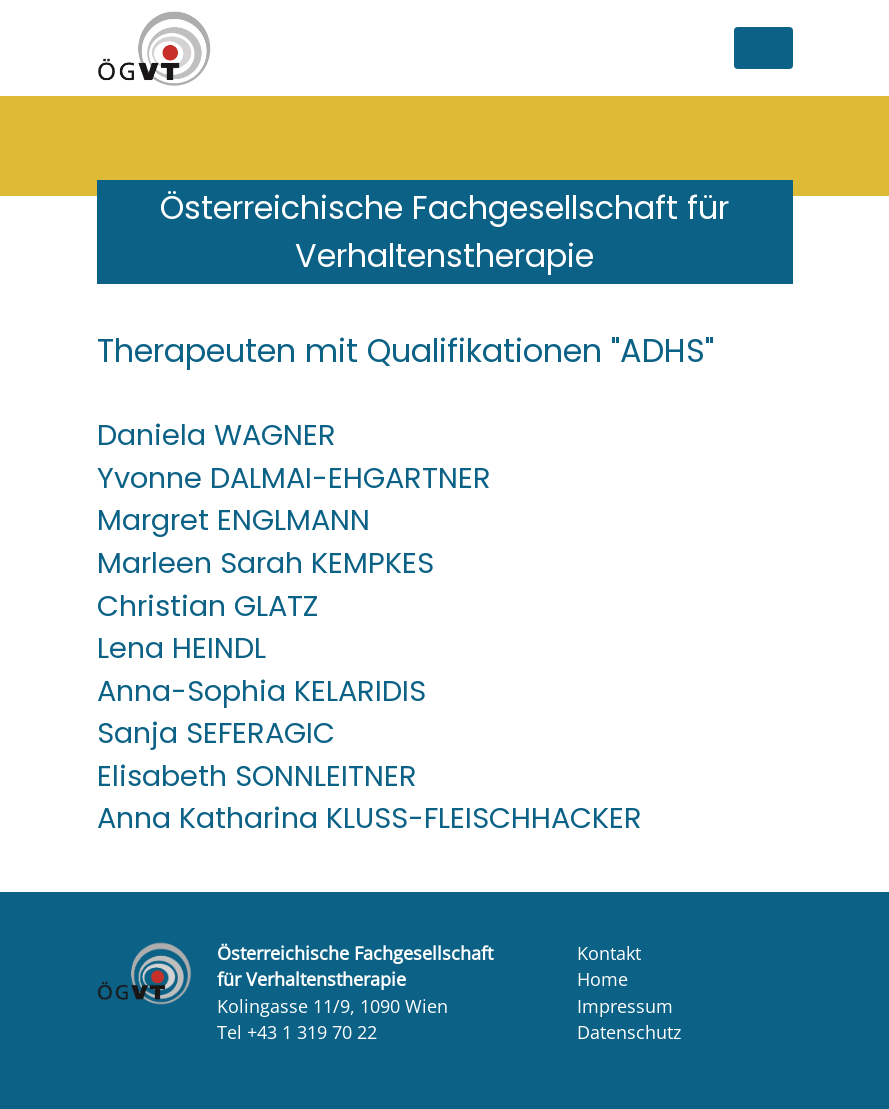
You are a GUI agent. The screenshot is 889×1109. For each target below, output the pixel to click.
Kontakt (609, 953)
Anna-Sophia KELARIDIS (261, 691)
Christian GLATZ (207, 606)
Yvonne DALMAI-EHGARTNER (294, 478)
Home (602, 979)
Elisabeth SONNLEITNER (257, 776)
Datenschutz (629, 1032)
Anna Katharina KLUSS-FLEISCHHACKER (369, 818)
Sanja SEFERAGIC (216, 733)
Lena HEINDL (181, 648)
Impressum (625, 1006)
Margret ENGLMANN (233, 520)
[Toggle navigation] (763, 48)
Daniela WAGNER (216, 435)
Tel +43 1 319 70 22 (297, 1032)
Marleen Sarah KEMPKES (265, 563)
